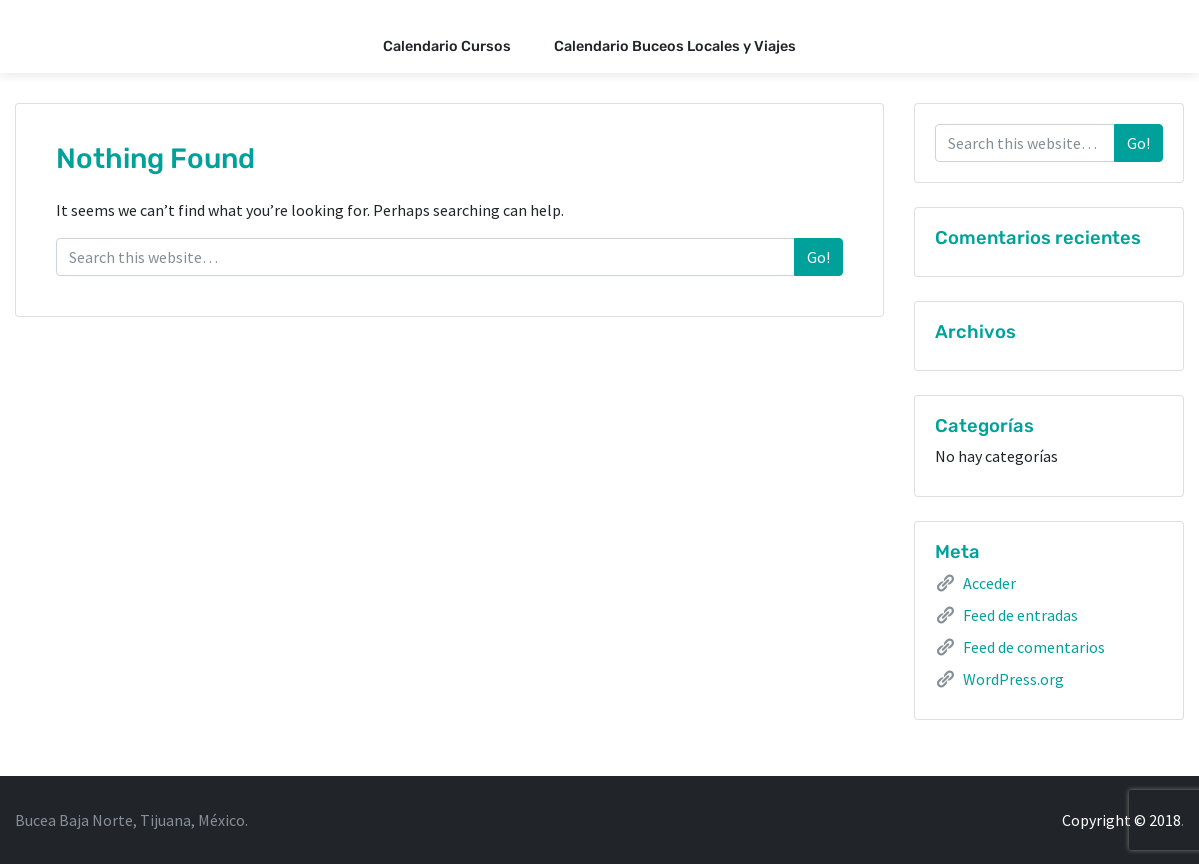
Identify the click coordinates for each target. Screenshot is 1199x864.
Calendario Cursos (447, 46)
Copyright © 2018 (1121, 820)
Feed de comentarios (1034, 647)
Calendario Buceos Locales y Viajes (675, 46)
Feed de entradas (1020, 615)
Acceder (989, 583)
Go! (818, 257)
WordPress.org (1013, 679)
